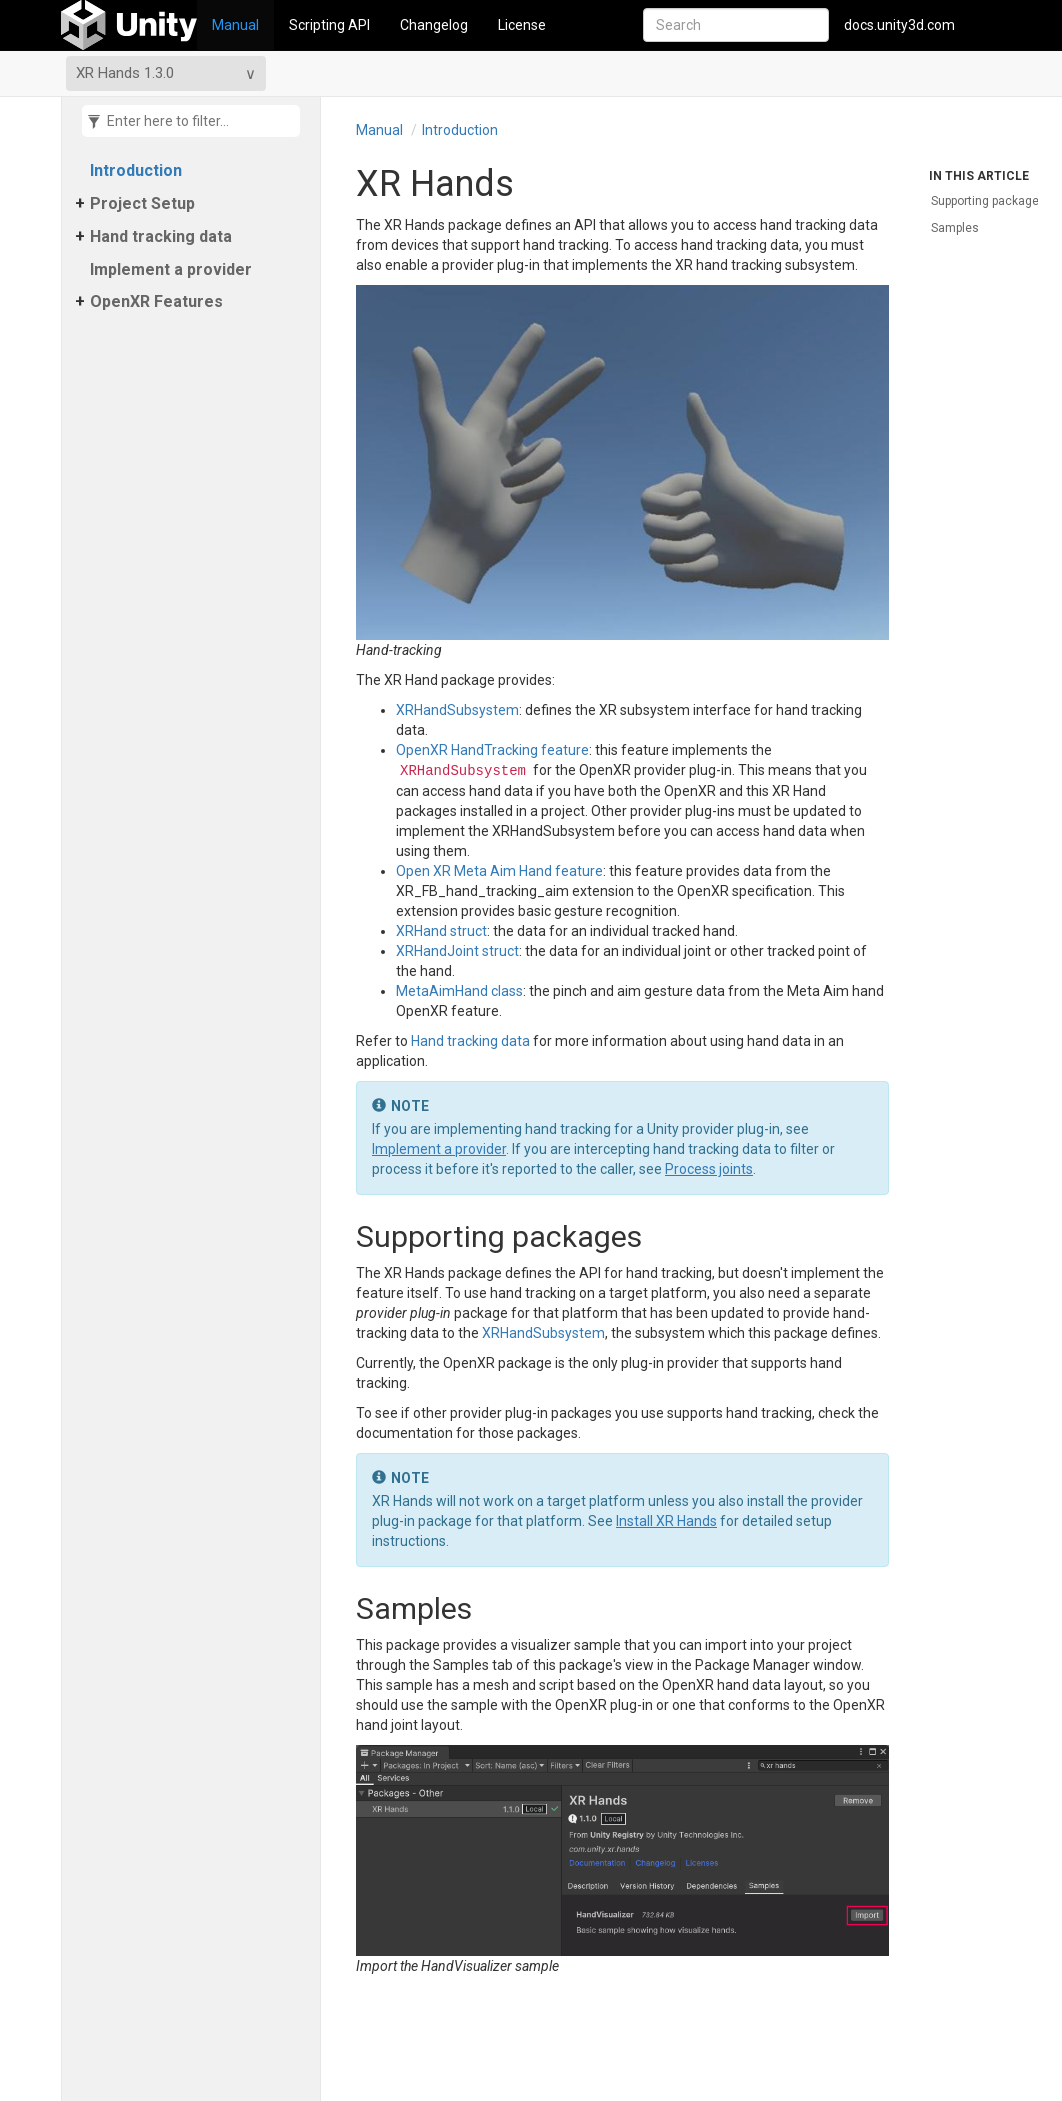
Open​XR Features (156, 301)
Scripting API (329, 25)
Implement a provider (171, 269)
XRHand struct (441, 931)
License (522, 25)
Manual (235, 25)
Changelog (434, 25)
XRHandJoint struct (457, 951)
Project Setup (142, 203)
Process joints (709, 1169)
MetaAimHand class (459, 991)
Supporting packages (988, 201)
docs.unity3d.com (899, 25)
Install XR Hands (666, 1521)
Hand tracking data (161, 236)
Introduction (136, 170)
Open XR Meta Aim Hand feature (499, 871)
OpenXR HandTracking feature (492, 750)
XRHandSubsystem (457, 710)
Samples (955, 228)
